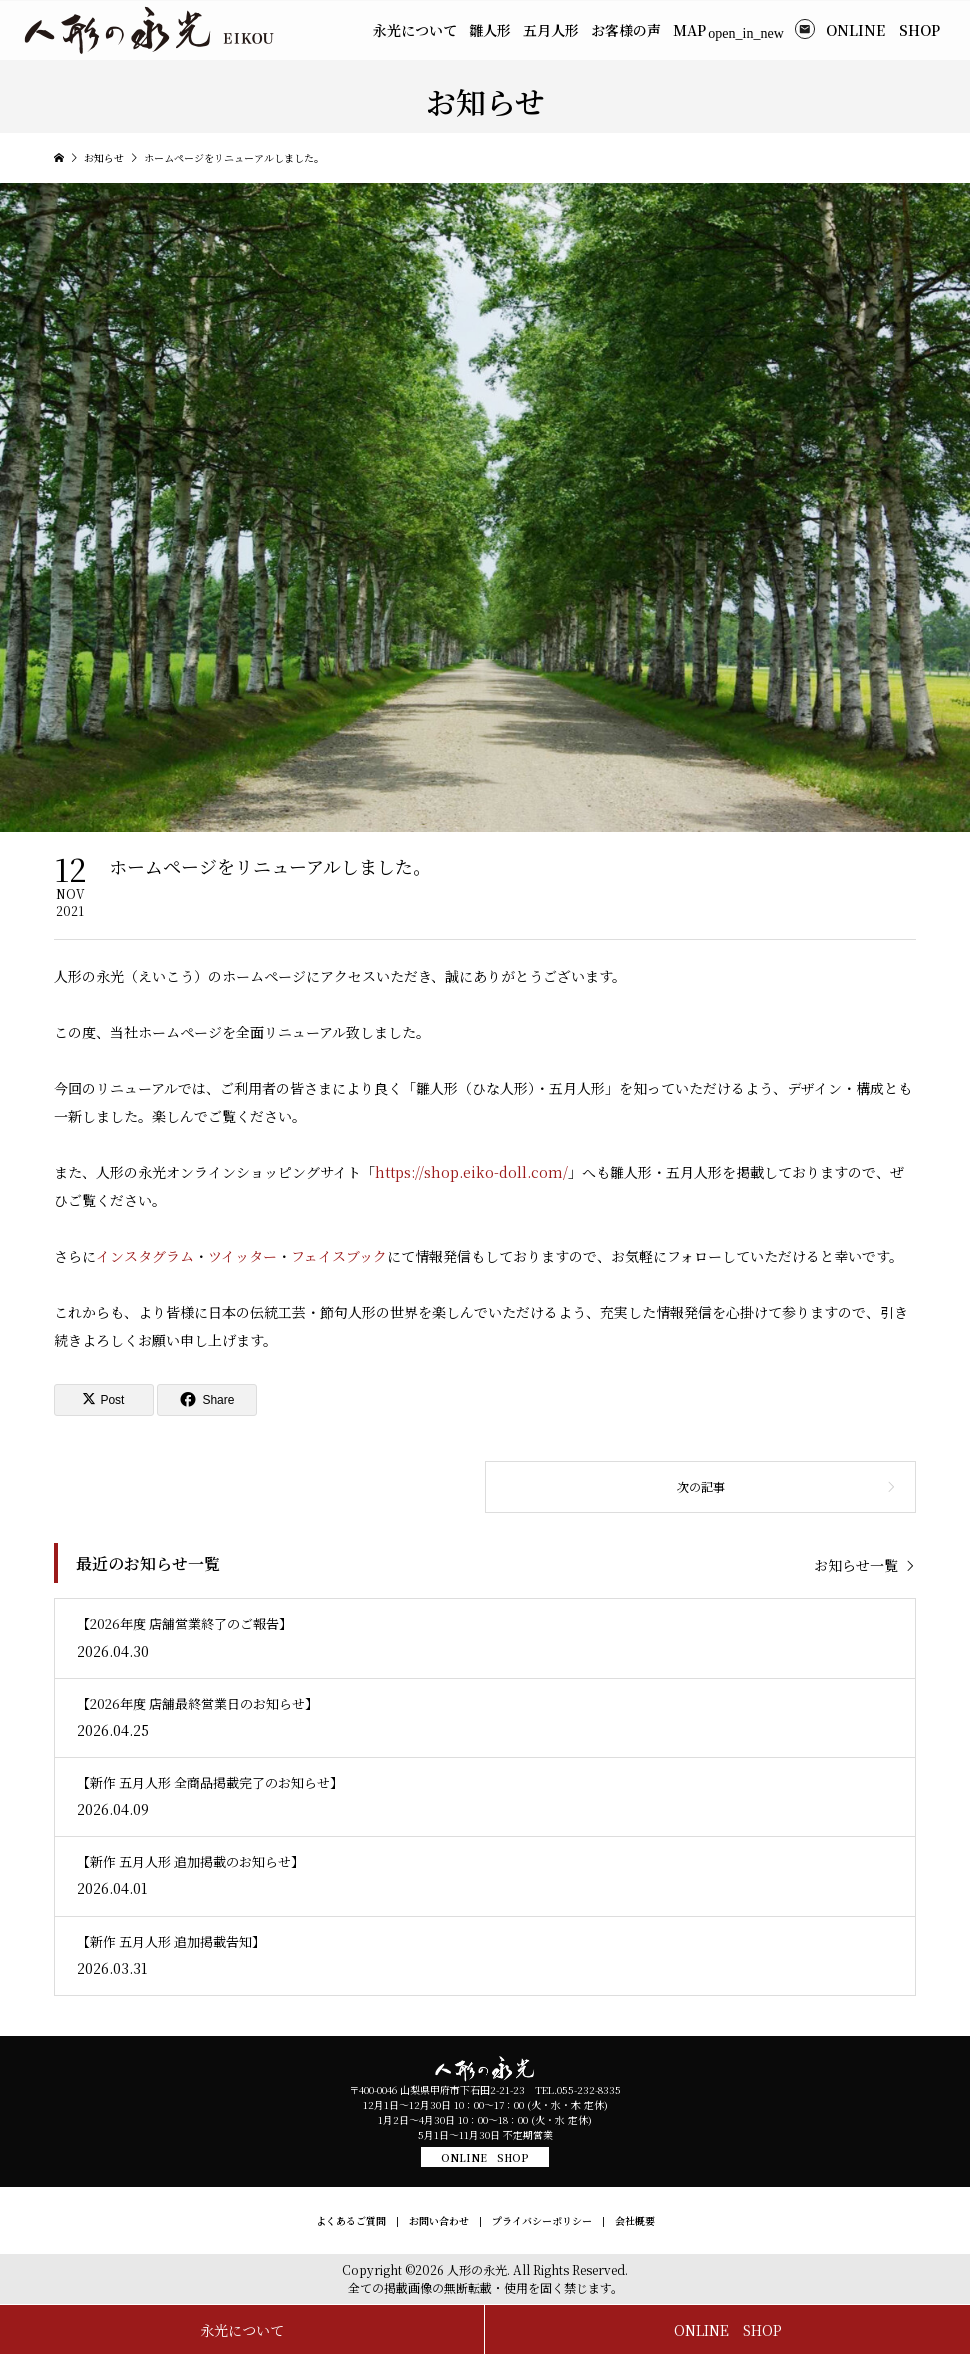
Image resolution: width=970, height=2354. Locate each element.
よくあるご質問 (351, 2220)
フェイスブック (339, 1256)
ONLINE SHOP (485, 2157)
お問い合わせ (439, 2220)
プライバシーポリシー (542, 2220)
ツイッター (242, 1256)
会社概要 (635, 2220)
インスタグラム (145, 1256)
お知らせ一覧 (856, 1564)
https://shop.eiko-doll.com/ (471, 1172)
